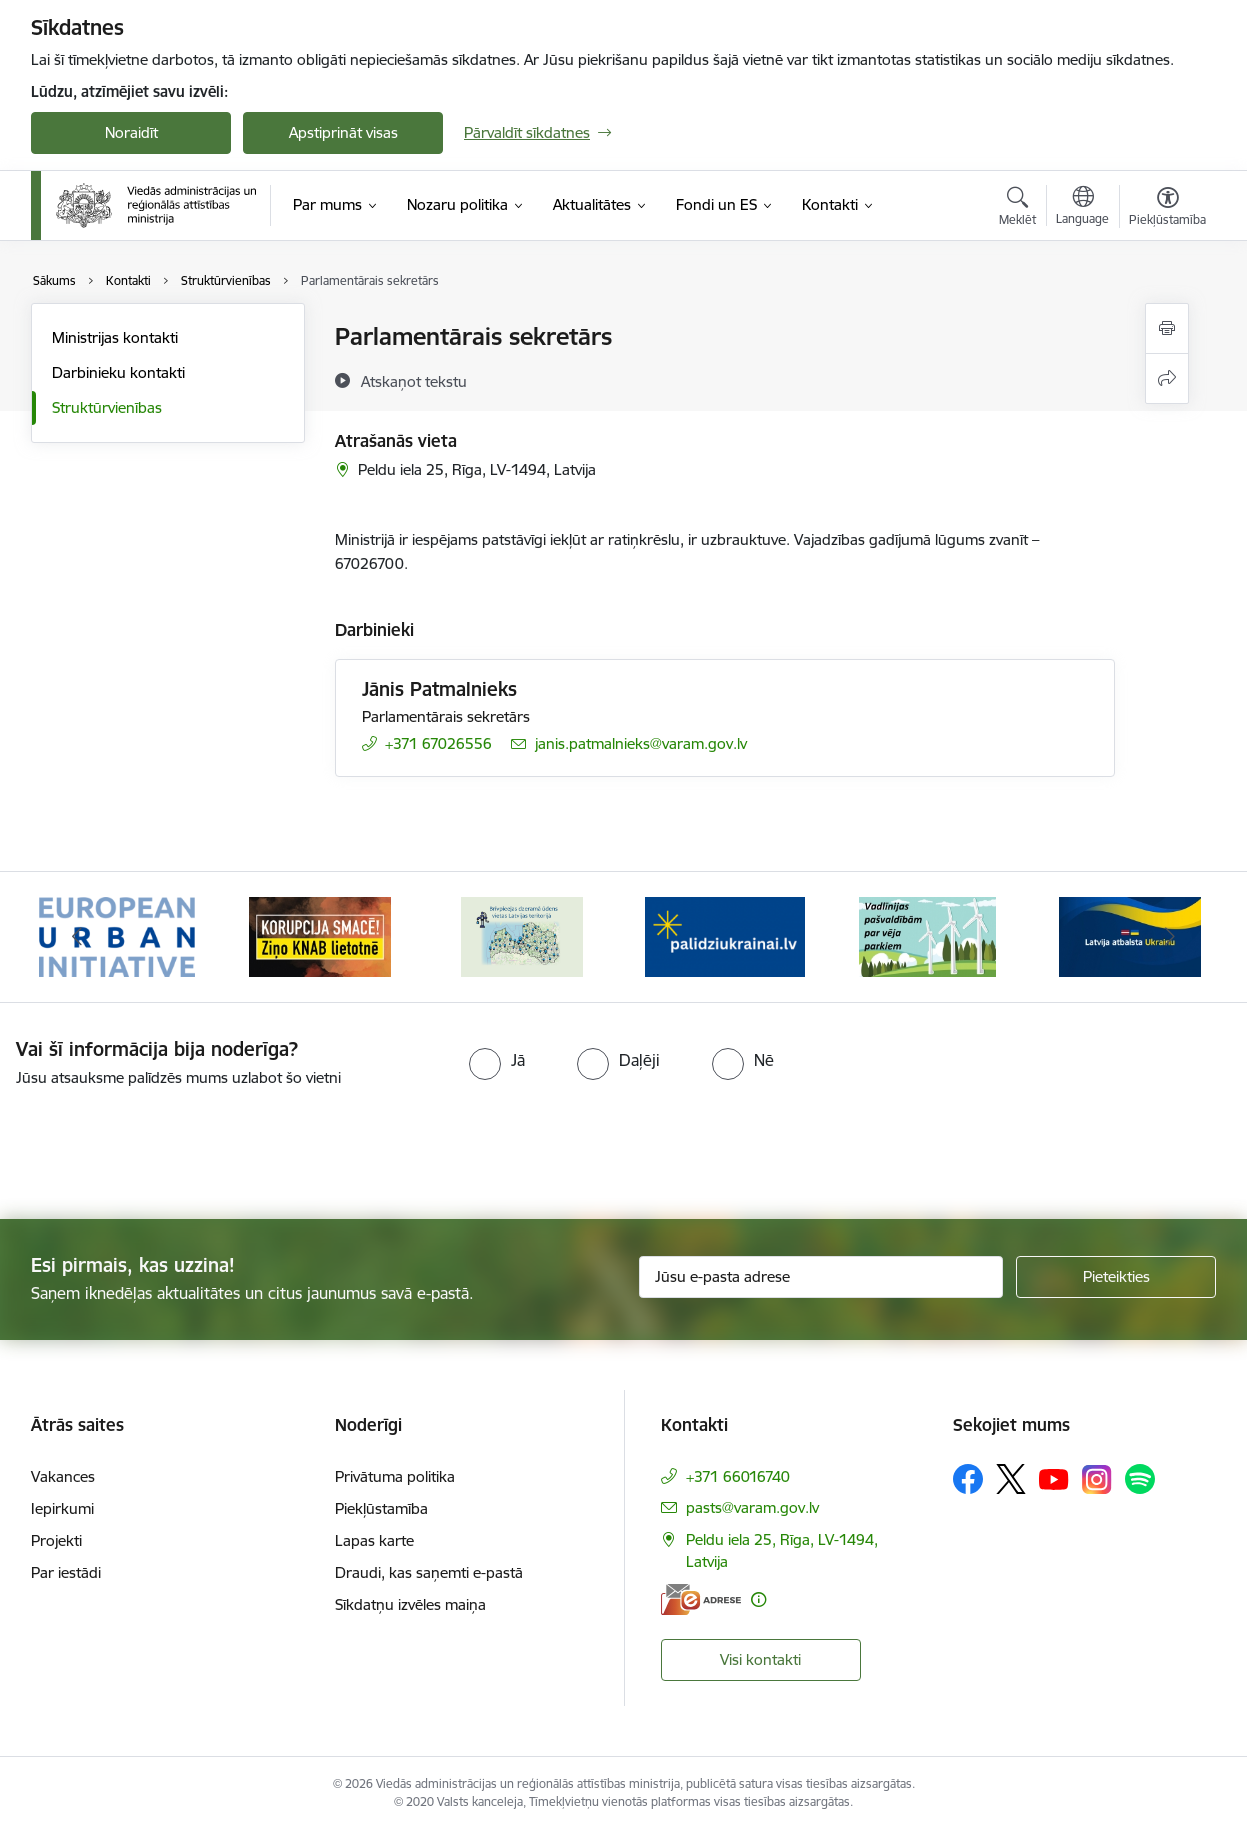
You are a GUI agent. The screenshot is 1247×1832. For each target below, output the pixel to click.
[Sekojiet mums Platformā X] (1011, 1479)
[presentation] (167, 1145)
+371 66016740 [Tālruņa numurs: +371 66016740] (738, 1476)
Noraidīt (131, 132)
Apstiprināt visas (343, 132)
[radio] (497, 1060)
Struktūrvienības (107, 407)
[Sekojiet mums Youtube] (1054, 1478)
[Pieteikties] (1116, 1277)
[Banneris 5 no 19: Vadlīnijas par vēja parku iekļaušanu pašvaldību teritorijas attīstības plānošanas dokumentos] (928, 935)
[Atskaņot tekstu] (414, 381)
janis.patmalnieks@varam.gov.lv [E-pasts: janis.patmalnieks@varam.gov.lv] (641, 743)
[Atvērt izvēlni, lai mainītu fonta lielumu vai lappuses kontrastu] (1167, 209)
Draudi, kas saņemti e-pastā (429, 1572)
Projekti (56, 1540)
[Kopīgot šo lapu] (1167, 378)
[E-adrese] (701, 1599)
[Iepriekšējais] (77, 937)
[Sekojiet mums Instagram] (1097, 1479)
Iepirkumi (62, 1508)
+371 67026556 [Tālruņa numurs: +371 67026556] (438, 743)
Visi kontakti (760, 1659)
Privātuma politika (395, 1476)
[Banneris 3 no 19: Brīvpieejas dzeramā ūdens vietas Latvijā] (522, 935)
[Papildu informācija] (758, 1599)
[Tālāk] (1171, 937)
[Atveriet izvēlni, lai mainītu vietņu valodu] (1082, 208)
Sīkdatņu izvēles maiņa (410, 1604)
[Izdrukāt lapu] (1167, 328)
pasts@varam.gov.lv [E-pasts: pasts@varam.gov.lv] (752, 1507)
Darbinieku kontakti (118, 372)
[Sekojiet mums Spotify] (1140, 1479)
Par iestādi (66, 1572)
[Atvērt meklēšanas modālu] (1017, 209)
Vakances (63, 1476)
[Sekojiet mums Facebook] (968, 1479)
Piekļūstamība (381, 1508)
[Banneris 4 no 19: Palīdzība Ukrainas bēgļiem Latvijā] (725, 935)
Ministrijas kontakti (115, 337)
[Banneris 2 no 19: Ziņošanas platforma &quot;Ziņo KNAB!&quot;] (320, 935)
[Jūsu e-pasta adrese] (821, 1277)
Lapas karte (374, 1540)
